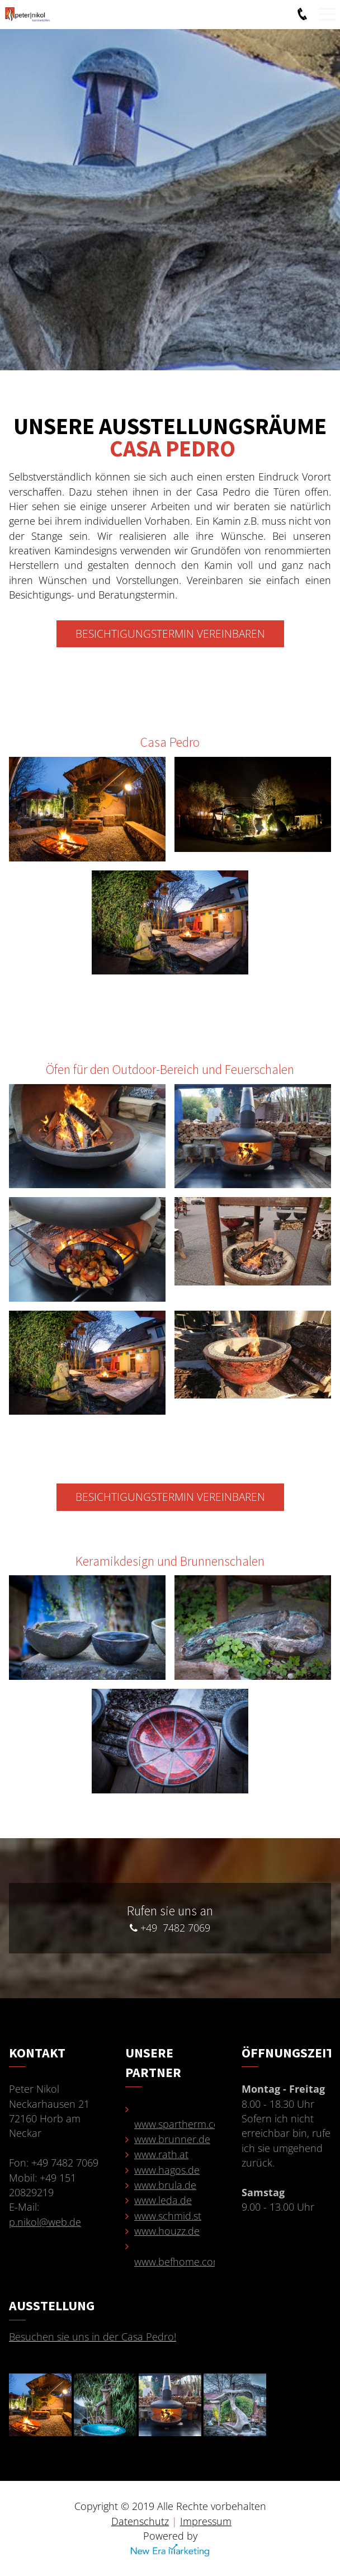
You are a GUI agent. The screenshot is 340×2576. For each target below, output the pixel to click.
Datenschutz (140, 2521)
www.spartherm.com (181, 2124)
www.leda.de (163, 2200)
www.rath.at (161, 2154)
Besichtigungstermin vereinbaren (170, 633)
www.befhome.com (178, 2261)
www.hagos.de (167, 2170)
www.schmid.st (167, 2215)
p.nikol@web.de (45, 2222)
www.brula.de (165, 2185)
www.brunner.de (172, 2139)
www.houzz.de (167, 2231)
